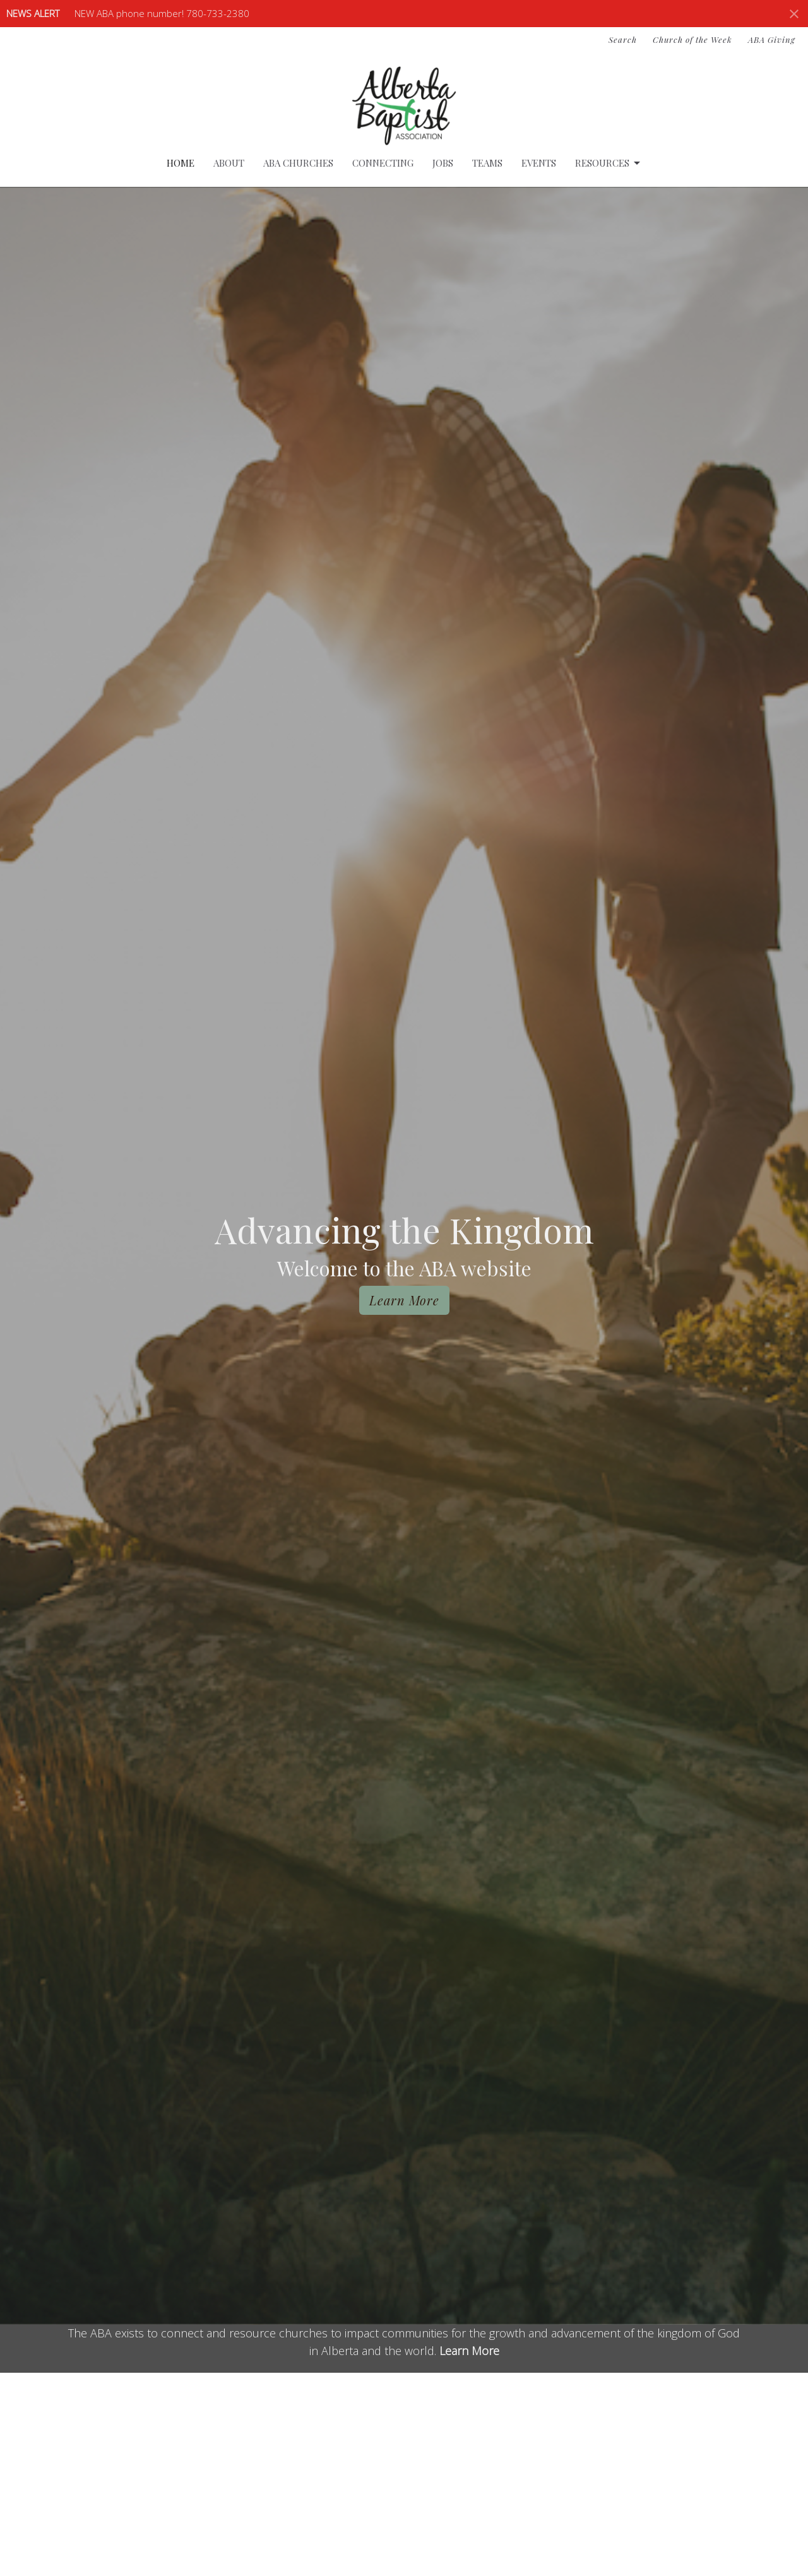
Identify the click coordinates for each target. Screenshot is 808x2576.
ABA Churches (298, 163)
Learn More (404, 1300)
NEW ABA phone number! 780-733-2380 (161, 13)
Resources (608, 163)
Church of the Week (692, 39)
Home (180, 163)
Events (538, 163)
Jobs (442, 163)
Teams (487, 163)
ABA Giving (771, 39)
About (228, 163)
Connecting (382, 163)
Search (623, 39)
